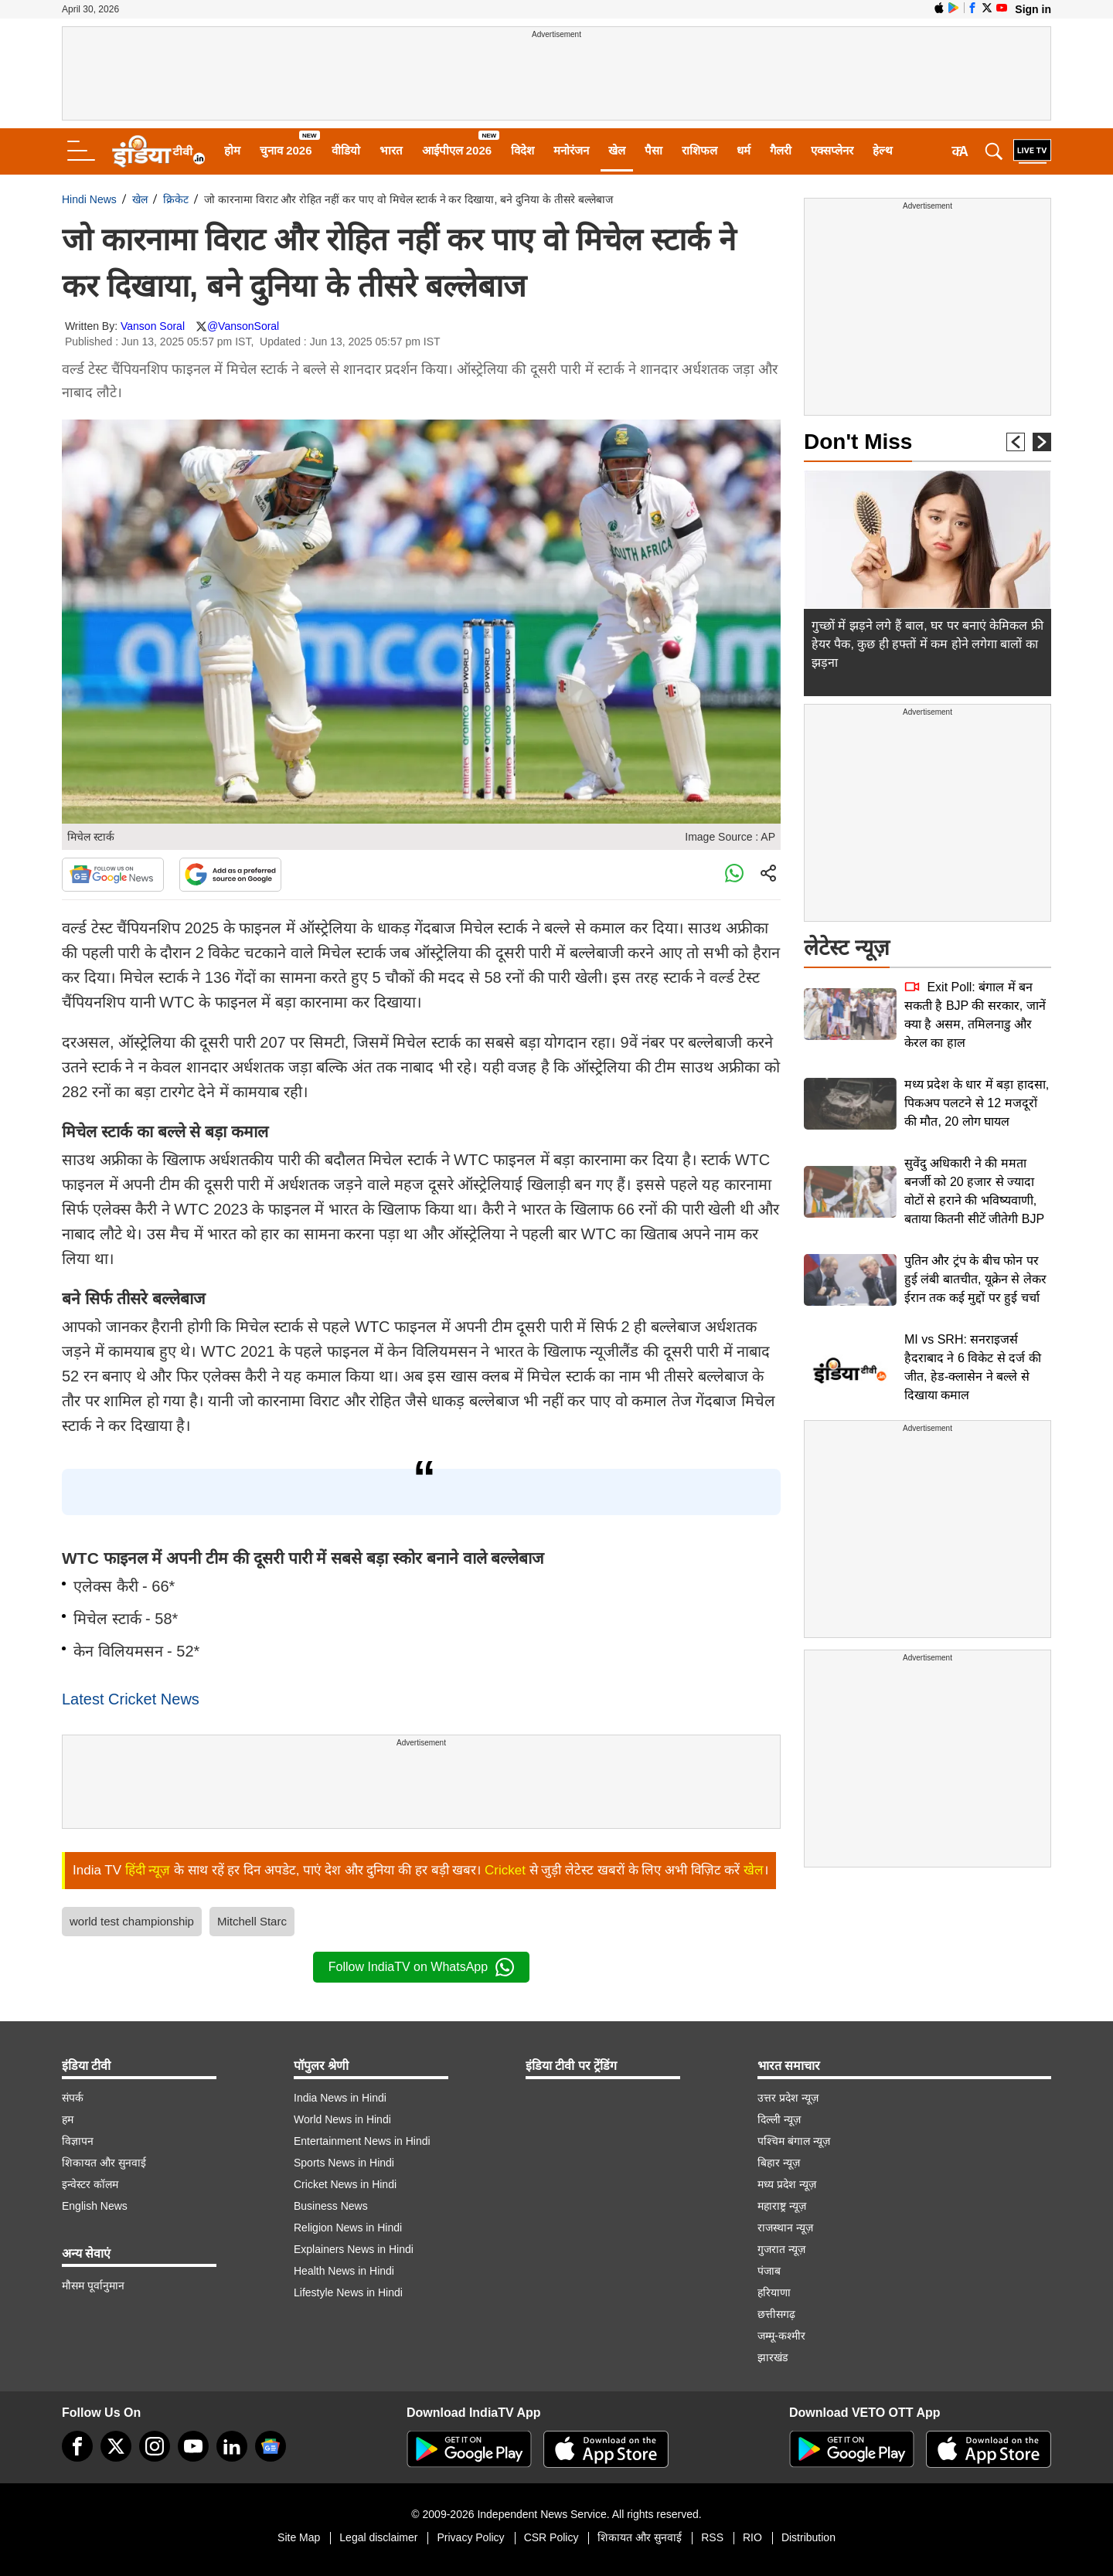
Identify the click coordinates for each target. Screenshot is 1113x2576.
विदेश (522, 150)
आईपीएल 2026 (457, 150)
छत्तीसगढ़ (776, 2314)
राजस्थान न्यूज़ (785, 2227)
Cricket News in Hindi (345, 2184)
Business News (331, 2206)
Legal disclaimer (378, 2537)
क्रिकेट (176, 199)
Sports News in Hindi (344, 2162)
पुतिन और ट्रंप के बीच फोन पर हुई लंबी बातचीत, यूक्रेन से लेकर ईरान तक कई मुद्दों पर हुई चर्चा (975, 1279)
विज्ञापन (78, 2141)
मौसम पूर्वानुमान (93, 2285)
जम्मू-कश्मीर (781, 2336)
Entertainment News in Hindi (362, 2141)
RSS (712, 2537)
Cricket (505, 1870)
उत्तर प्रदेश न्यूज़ (788, 2098)
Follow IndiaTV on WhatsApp (421, 1967)
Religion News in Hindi (348, 2227)
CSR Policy (551, 2537)
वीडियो (346, 150)
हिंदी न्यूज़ (148, 1870)
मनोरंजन (571, 150)
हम (67, 2119)
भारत (391, 150)
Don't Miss (858, 442)
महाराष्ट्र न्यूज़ (781, 2206)
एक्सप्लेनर (832, 150)
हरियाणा (774, 2292)
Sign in (1033, 9)
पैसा (653, 150)
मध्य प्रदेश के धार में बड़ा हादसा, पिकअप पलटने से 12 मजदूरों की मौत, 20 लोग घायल (976, 1103)
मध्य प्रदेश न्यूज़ (786, 2184)
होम (232, 150)
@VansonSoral (243, 326)
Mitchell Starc (252, 1921)
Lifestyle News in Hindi (348, 2292)
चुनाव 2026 (286, 150)
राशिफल (699, 150)
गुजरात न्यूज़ (781, 2249)
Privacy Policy (470, 2537)
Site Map (298, 2537)
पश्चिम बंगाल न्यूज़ (793, 2141)
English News (95, 2206)
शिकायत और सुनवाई (104, 2162)
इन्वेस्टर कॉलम (90, 2184)
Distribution (808, 2537)
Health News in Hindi (344, 2271)
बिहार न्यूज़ (778, 2162)
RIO (752, 2537)
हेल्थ (883, 150)
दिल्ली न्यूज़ (779, 2119)
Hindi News (89, 199)
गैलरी (780, 150)
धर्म (744, 150)
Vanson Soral (153, 326)
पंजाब (769, 2271)
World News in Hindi (342, 2119)
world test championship (132, 1921)
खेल (616, 150)
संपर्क (72, 2098)
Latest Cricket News (130, 1699)
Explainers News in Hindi (354, 2249)
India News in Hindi (340, 2098)
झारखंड (772, 2357)
